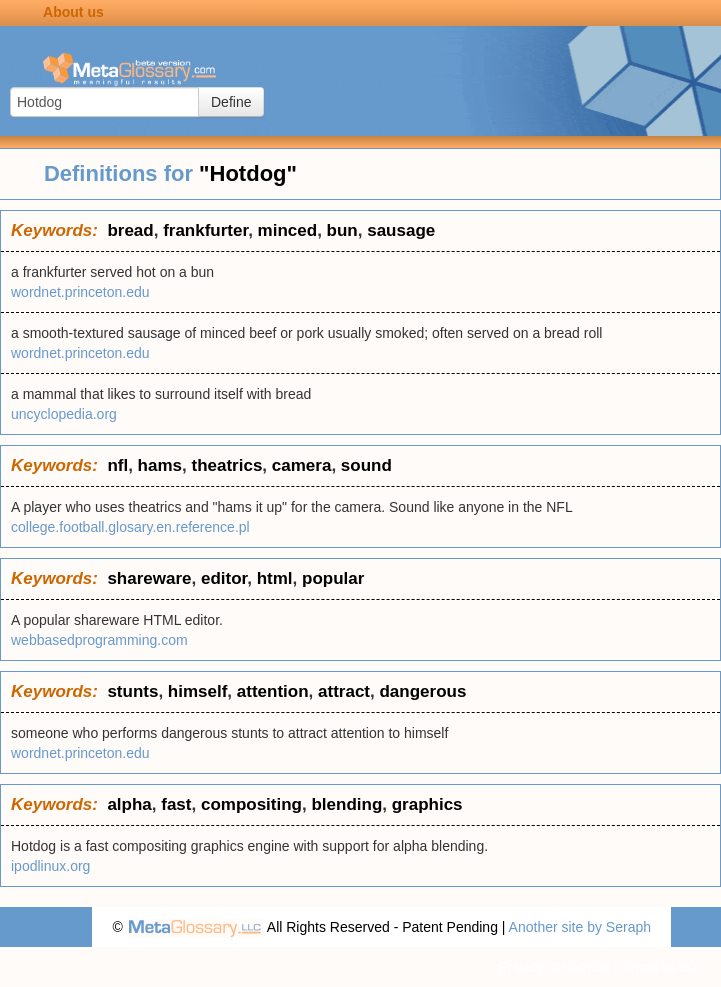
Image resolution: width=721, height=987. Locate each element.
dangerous (422, 691)
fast (176, 804)
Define (231, 102)
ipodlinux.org (50, 866)
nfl (117, 465)
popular (333, 578)
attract (344, 691)
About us (73, 12)
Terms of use (661, 967)
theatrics (226, 465)
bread (130, 230)
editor (224, 578)
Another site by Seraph (580, 927)
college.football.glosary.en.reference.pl (130, 527)
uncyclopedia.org (64, 414)
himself (198, 691)
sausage (401, 230)
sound (366, 465)
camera (302, 465)
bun (342, 230)
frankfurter (205, 230)
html (275, 578)
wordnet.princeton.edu (80, 292)
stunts (132, 691)
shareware (149, 578)
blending (346, 804)
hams (160, 465)
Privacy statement (553, 967)
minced (288, 230)
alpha (129, 804)
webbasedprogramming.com (99, 640)
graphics (427, 804)
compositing (251, 804)
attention (273, 691)
